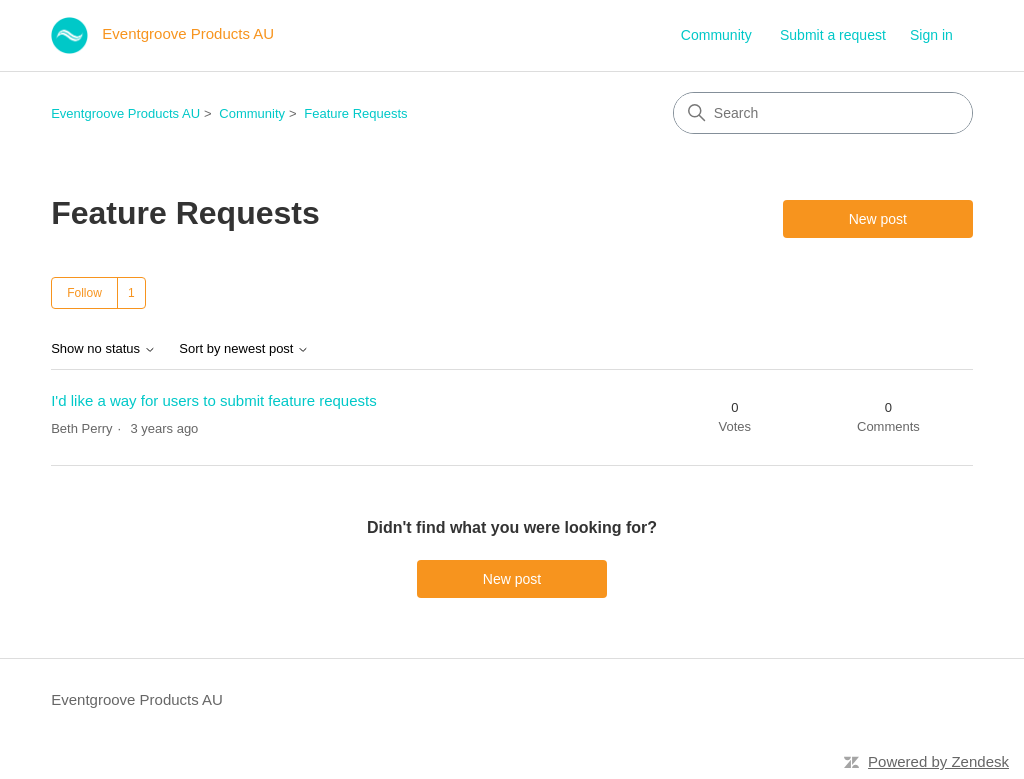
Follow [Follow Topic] (84, 293)
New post (878, 219)
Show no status (103, 349)
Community (716, 35)
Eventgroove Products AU (125, 113)
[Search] (823, 113)
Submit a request (833, 35)
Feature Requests (355, 113)
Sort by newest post (244, 349)
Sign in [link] (931, 35)
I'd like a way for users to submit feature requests (214, 400)
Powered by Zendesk (938, 761)
